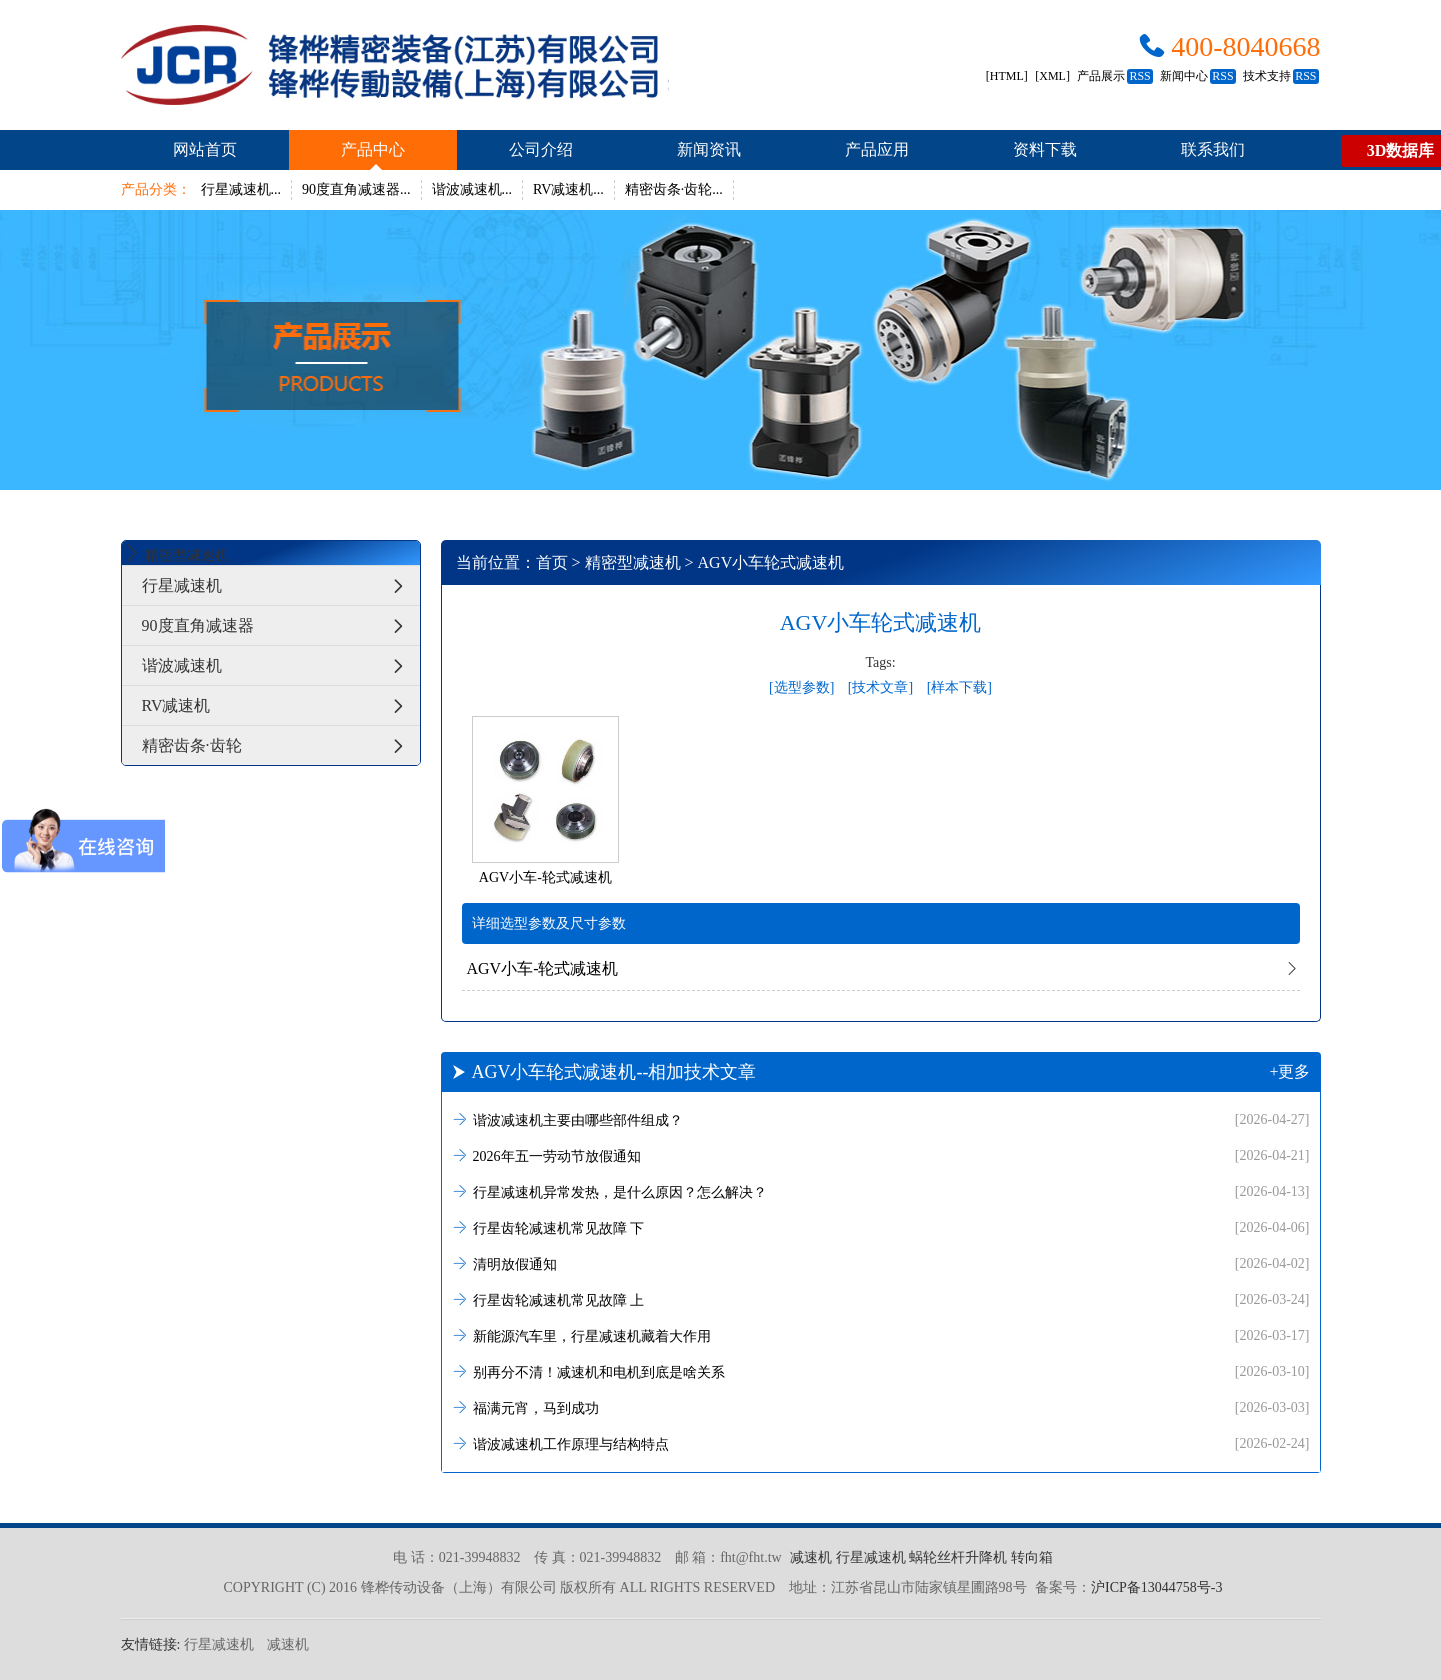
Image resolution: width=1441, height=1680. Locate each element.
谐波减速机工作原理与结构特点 (881, 1443)
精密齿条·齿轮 (281, 745)
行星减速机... (241, 189)
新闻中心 (1197, 76)
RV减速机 (281, 705)
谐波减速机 (281, 665)
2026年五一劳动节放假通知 (881, 1155)
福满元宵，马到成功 (881, 1407)
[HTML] (1007, 76)
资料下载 (1045, 149)
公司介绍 (541, 149)
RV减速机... (568, 189)
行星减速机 (281, 585)
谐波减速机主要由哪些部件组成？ (881, 1119)
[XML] (1052, 76)
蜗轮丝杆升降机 (958, 1557)
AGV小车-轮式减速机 (543, 968)
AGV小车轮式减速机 (771, 562)
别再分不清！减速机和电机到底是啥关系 (881, 1371)
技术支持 (1280, 76)
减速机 (811, 1557)
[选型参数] (801, 687)
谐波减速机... (472, 189)
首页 (552, 562)
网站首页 (205, 149)
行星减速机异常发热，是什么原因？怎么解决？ (881, 1191)
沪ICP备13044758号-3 (1156, 1587)
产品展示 (1114, 76)
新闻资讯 (709, 149)
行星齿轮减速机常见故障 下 (881, 1227)
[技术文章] (880, 687)
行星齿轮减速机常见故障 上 (881, 1299)
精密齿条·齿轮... (674, 189)
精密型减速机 (633, 562)
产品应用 (877, 149)
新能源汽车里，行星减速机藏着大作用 (881, 1335)
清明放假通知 (881, 1263)
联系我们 (1213, 149)
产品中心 (373, 149)
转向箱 (1032, 1557)
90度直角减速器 (281, 625)
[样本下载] (959, 687)
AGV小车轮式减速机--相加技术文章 (881, 1072)
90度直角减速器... (356, 189)
